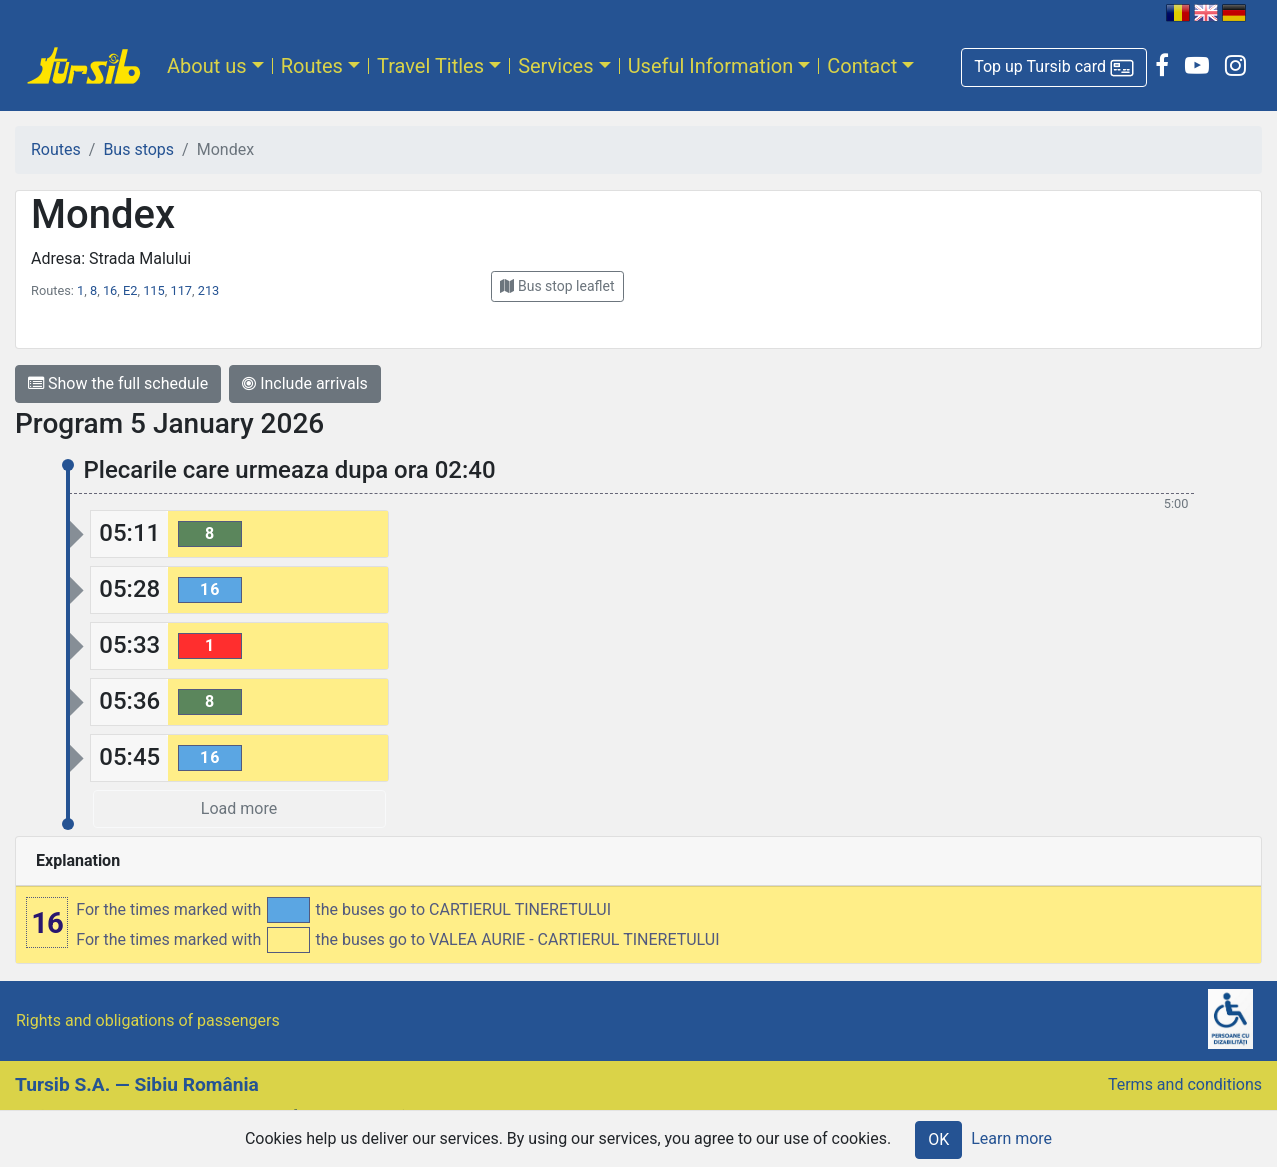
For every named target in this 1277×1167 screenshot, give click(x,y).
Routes (312, 66)
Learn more (1011, 1138)
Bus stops (138, 149)
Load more (239, 808)
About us (207, 66)
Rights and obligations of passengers (148, 1020)
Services (555, 66)
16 (110, 290)
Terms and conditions (1185, 1084)
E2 (130, 290)
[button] (1054, 67)
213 (209, 290)
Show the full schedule (118, 383)
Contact (862, 66)
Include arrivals (305, 383)
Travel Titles (430, 66)
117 (181, 290)
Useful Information (711, 66)
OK (938, 1139)
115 (154, 290)
